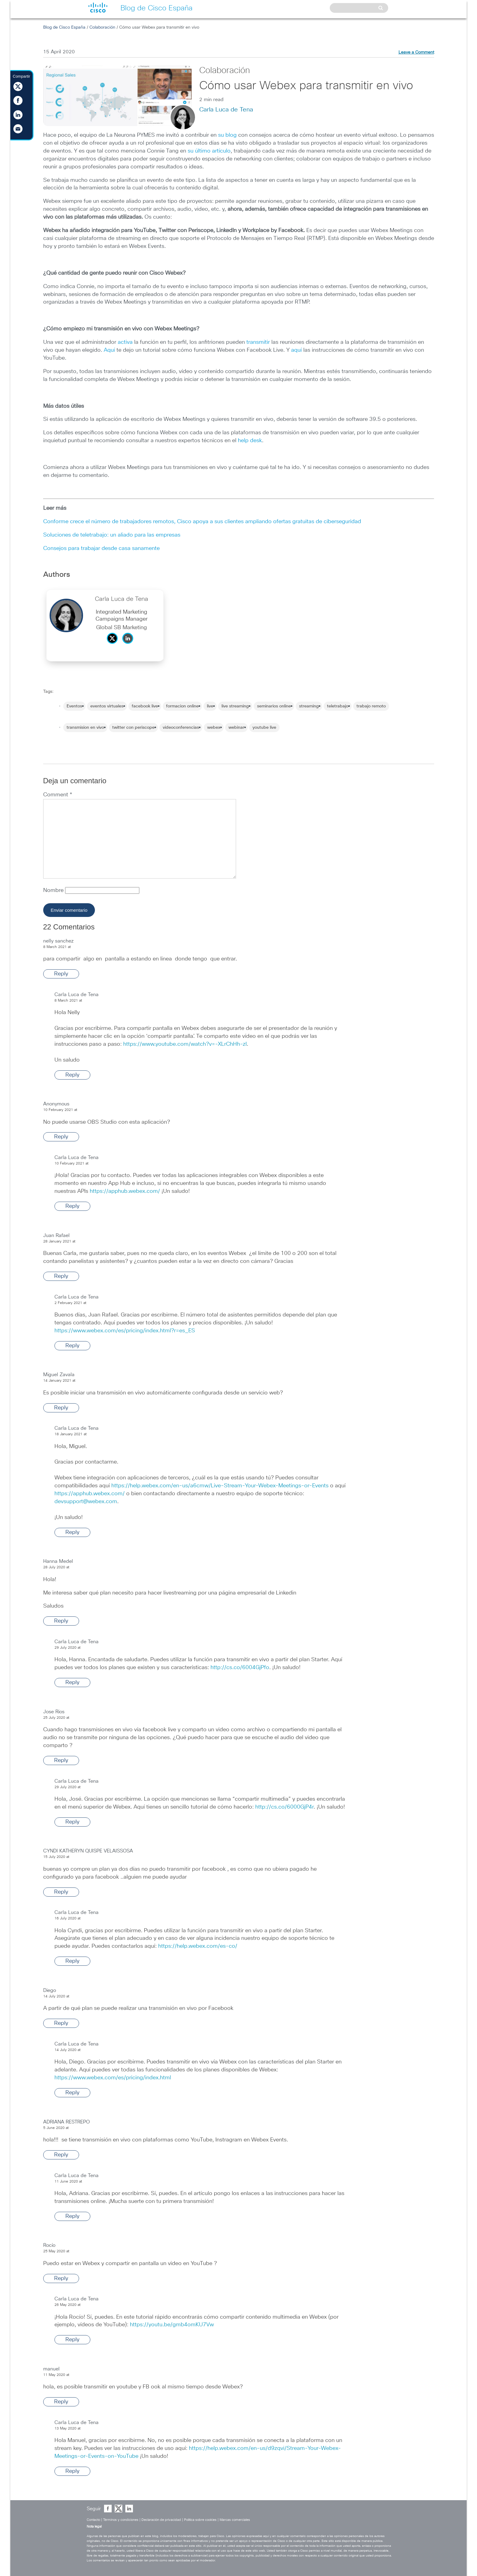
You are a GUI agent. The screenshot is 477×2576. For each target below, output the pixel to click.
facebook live (145, 706)
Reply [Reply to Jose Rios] (61, 1760)
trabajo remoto (371, 706)
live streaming (235, 706)
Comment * (57, 795)
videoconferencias (181, 727)
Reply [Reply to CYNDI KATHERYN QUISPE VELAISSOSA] (61, 1892)
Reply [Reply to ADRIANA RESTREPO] (61, 2155)
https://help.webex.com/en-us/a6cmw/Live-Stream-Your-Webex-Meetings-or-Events (220, 1486)
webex (213, 727)
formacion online (182, 706)
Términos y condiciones (120, 2519)
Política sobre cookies (200, 2519)
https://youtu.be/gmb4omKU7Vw (172, 2325)
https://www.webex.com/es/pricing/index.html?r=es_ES (124, 1331)
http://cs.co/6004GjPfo (240, 1667)
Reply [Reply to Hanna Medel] (61, 1621)
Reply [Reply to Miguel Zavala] (61, 1408)
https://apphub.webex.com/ (125, 1191)
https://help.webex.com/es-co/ (197, 1946)
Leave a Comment (416, 52)
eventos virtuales (107, 706)
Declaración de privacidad (161, 2519)
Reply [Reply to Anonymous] (61, 1137)
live (210, 706)
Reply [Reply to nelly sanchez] (61, 974)
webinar (236, 727)
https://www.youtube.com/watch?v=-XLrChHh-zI (185, 1044)
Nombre (54, 890)
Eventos (74, 706)
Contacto (93, 2519)
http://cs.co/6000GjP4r (284, 1807)
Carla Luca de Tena (226, 110)
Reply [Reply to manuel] (61, 2402)
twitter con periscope (133, 727)
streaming (309, 706)
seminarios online (274, 706)
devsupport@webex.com (85, 1501)
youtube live (264, 727)
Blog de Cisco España (64, 27)
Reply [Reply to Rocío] (61, 2278)
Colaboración (102, 27)
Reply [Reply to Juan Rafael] (61, 1276)
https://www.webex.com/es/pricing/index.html (112, 2078)
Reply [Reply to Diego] (61, 2023)
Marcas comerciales (235, 2519)
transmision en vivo (85, 727)
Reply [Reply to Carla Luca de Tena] (72, 1075)
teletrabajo (337, 706)
